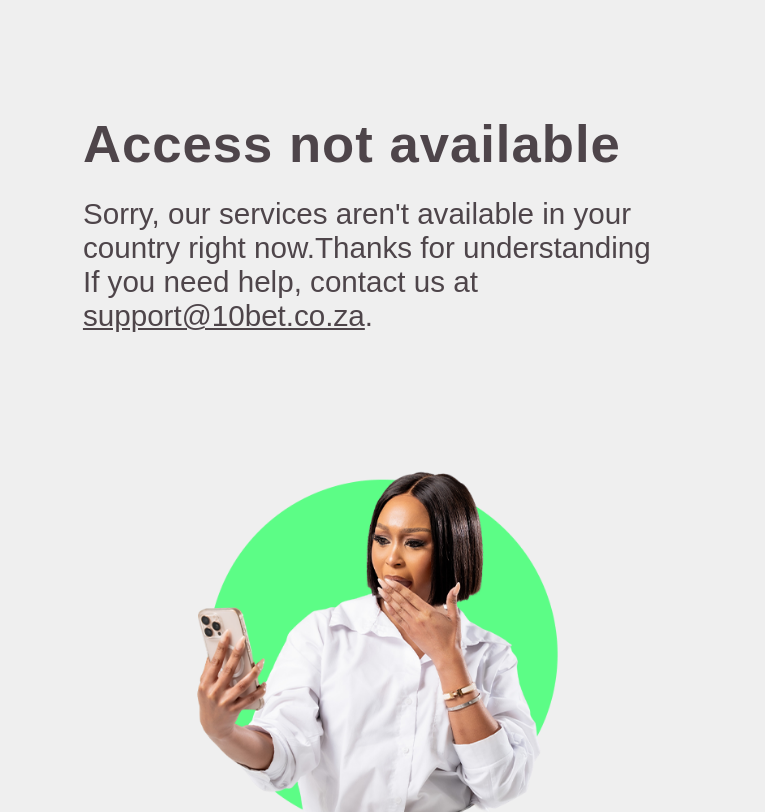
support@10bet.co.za (224, 315)
